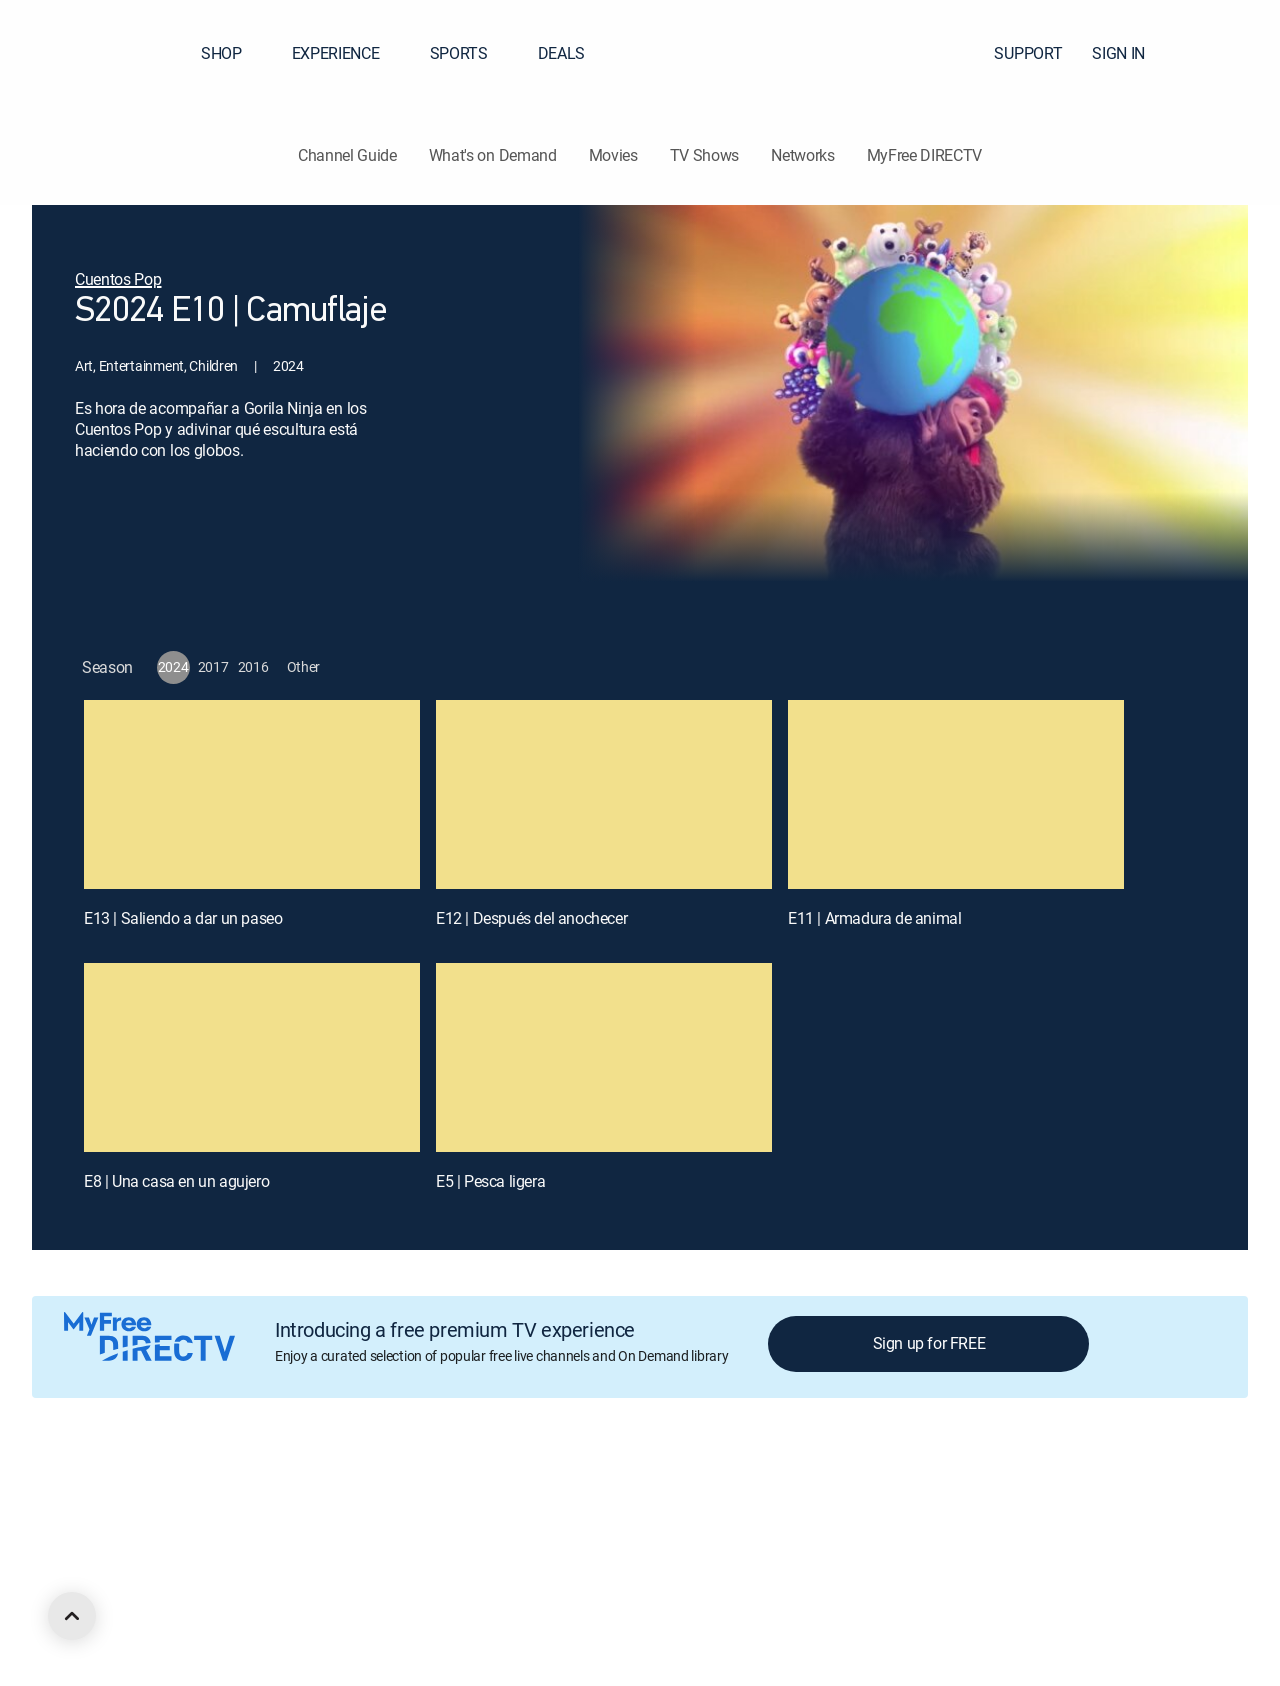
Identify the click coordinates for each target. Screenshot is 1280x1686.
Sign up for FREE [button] (929, 1343)
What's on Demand (493, 155)
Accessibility (1018, 1495)
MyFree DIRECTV (925, 155)
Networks (802, 155)
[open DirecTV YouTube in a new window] (252, 1603)
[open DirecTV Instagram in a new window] (216, 1603)
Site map (824, 1495)
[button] (1229, 53)
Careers (236, 1495)
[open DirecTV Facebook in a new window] (144, 1603)
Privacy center (454, 1495)
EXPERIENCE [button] (348, 53)
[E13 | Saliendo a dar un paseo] (252, 794)
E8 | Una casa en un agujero (176, 1181)
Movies (613, 155)
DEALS (561, 53)
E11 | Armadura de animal (874, 918)
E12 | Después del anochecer (531, 918)
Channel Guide (347, 155)
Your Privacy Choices (604, 1495)
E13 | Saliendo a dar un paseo (183, 918)
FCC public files (916, 1495)
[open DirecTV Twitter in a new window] (180, 1603)
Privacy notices (732, 1495)
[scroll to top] (72, 1616)
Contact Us (1108, 1495)
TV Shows (704, 155)
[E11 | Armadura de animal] (956, 794)
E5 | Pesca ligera (490, 1181)
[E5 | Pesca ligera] (604, 1057)
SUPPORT (1028, 53)
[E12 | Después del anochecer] (604, 794)
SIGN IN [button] (1130, 53)
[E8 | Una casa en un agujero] (252, 1057)
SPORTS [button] (471, 53)
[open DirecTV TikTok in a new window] (288, 1603)
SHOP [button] (233, 53)
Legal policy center (336, 1495)
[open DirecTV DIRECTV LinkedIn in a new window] (108, 1603)
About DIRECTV (146, 1495)
